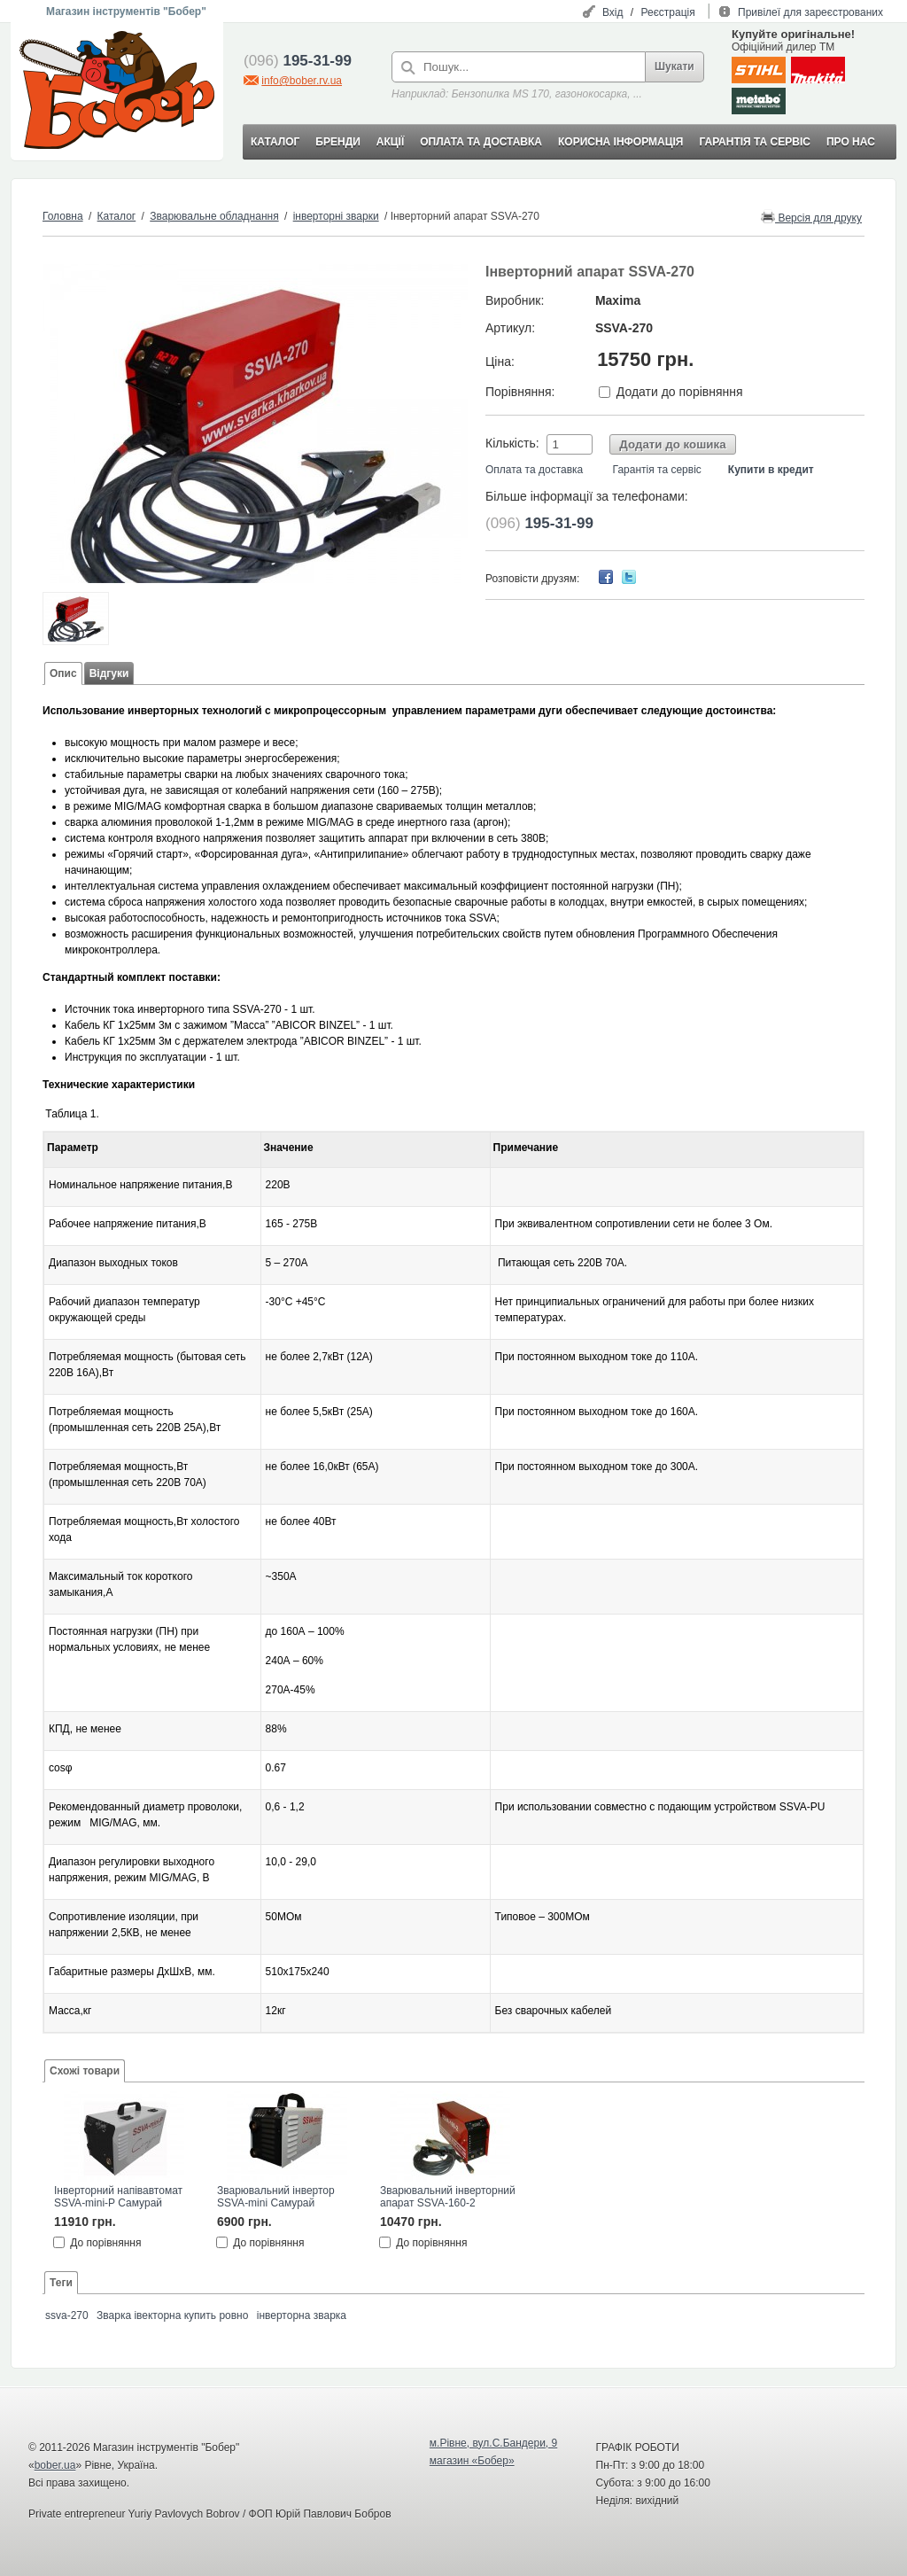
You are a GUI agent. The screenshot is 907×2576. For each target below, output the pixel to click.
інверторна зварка (301, 2315)
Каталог (116, 216)
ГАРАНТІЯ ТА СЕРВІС (754, 142)
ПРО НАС (850, 142)
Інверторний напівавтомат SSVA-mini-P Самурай (118, 2196)
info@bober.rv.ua (301, 80)
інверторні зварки (336, 216)
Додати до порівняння (679, 392)
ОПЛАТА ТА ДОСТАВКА (481, 142)
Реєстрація (668, 12)
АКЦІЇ (390, 142)
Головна (63, 216)
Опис (63, 673)
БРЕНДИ (337, 142)
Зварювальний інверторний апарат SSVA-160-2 (448, 2196)
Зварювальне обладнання (214, 216)
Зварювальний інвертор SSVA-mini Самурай (276, 2196)
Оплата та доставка (534, 469)
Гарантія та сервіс (657, 469)
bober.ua (55, 2465)
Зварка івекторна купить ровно (172, 2315)
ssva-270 (67, 2315)
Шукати (674, 66)
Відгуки (109, 673)
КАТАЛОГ (275, 142)
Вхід (613, 12)
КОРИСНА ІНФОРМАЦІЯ (620, 142)
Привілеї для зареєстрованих (810, 12)
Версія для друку (811, 216)
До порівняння (105, 2242)
